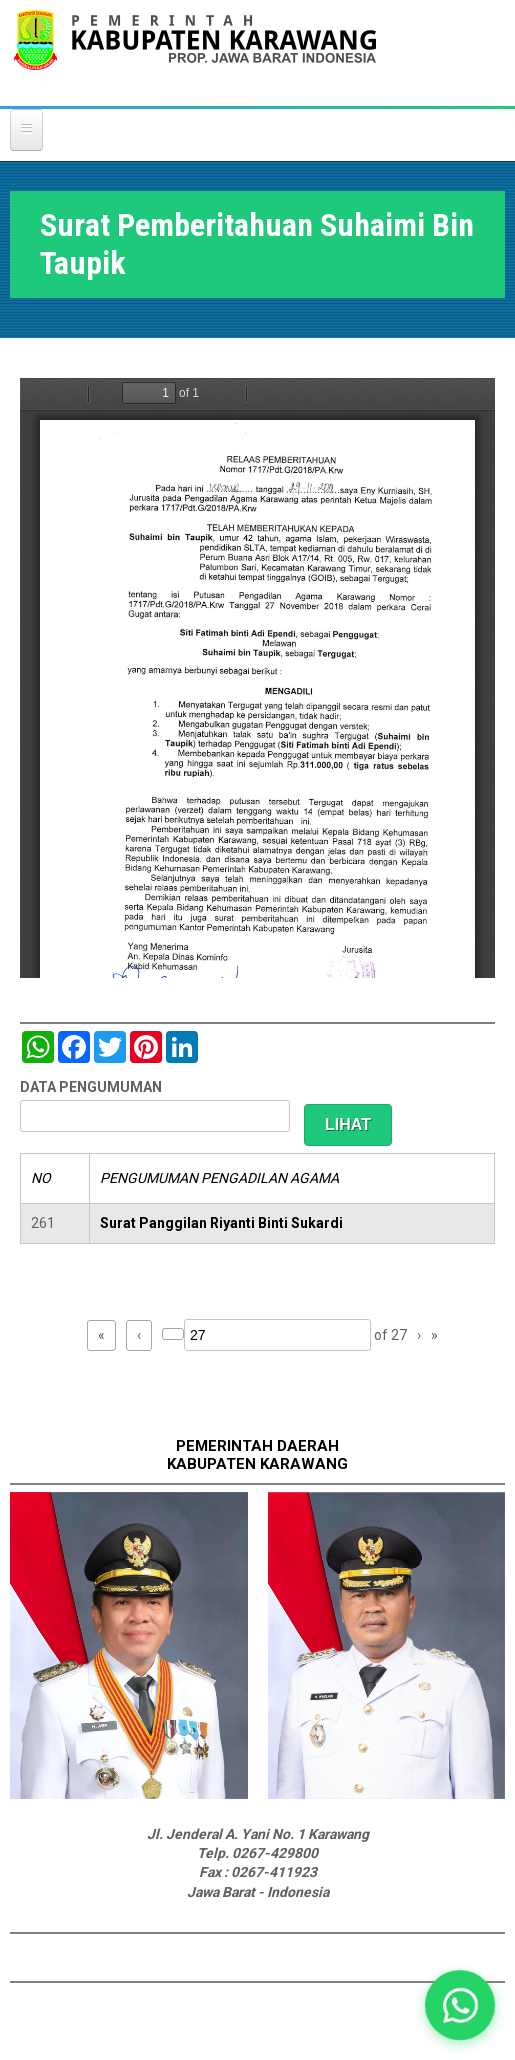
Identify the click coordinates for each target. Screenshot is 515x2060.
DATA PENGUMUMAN (91, 1087)
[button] (460, 2005)
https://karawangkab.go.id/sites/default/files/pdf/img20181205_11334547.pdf (257, 678)
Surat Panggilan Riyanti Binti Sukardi (221, 1223)
